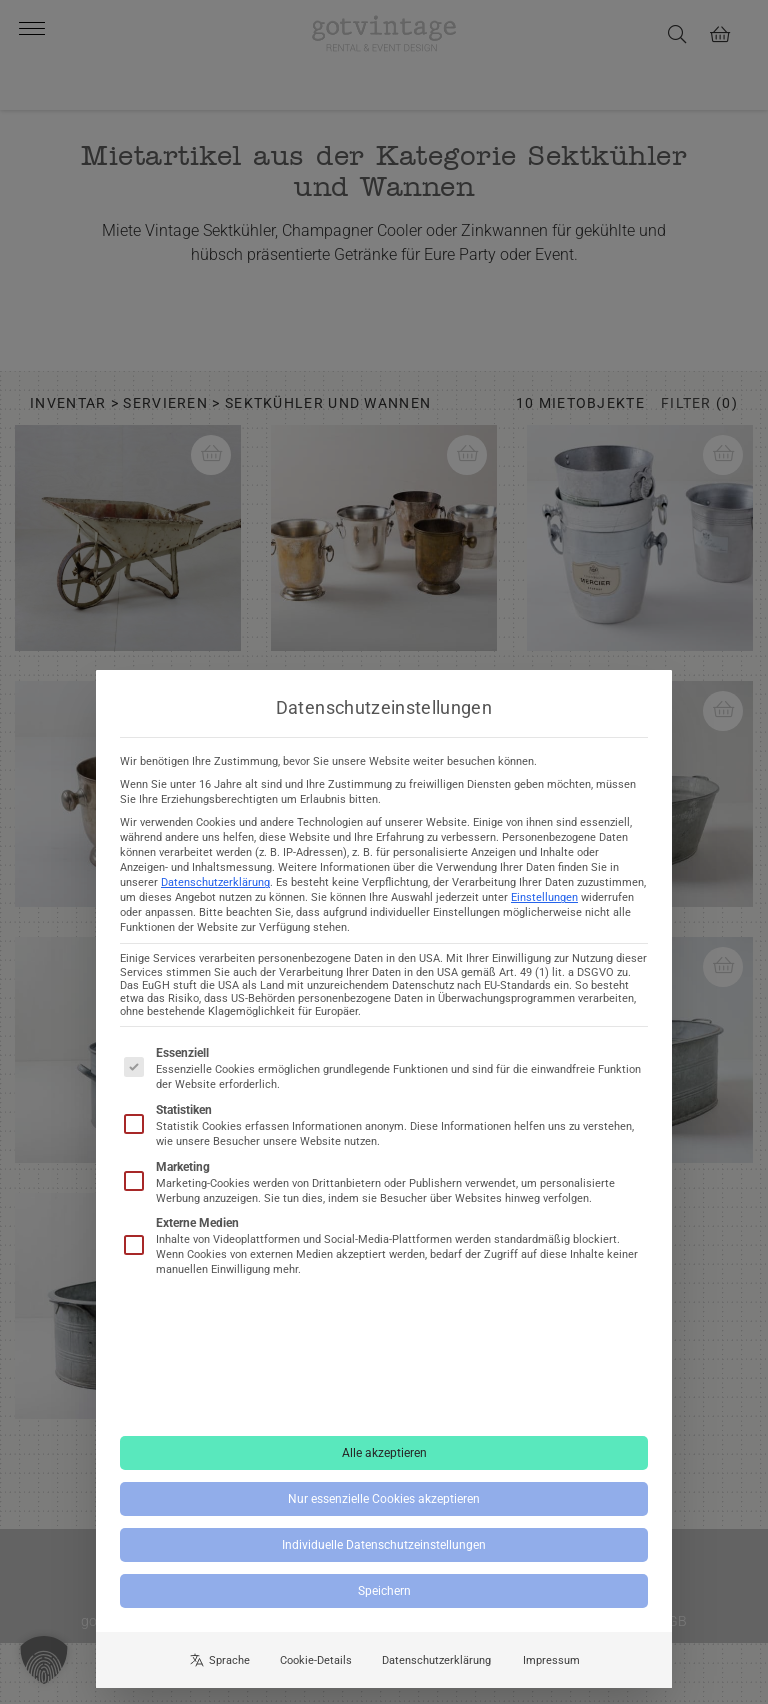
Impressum (551, 1665)
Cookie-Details (316, 1665)
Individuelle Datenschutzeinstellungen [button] (384, 1550)
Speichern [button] (384, 1596)
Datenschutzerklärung (215, 888)
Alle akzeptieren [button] (384, 1458)
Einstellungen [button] (544, 903)
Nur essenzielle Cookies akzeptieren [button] (384, 1504)
